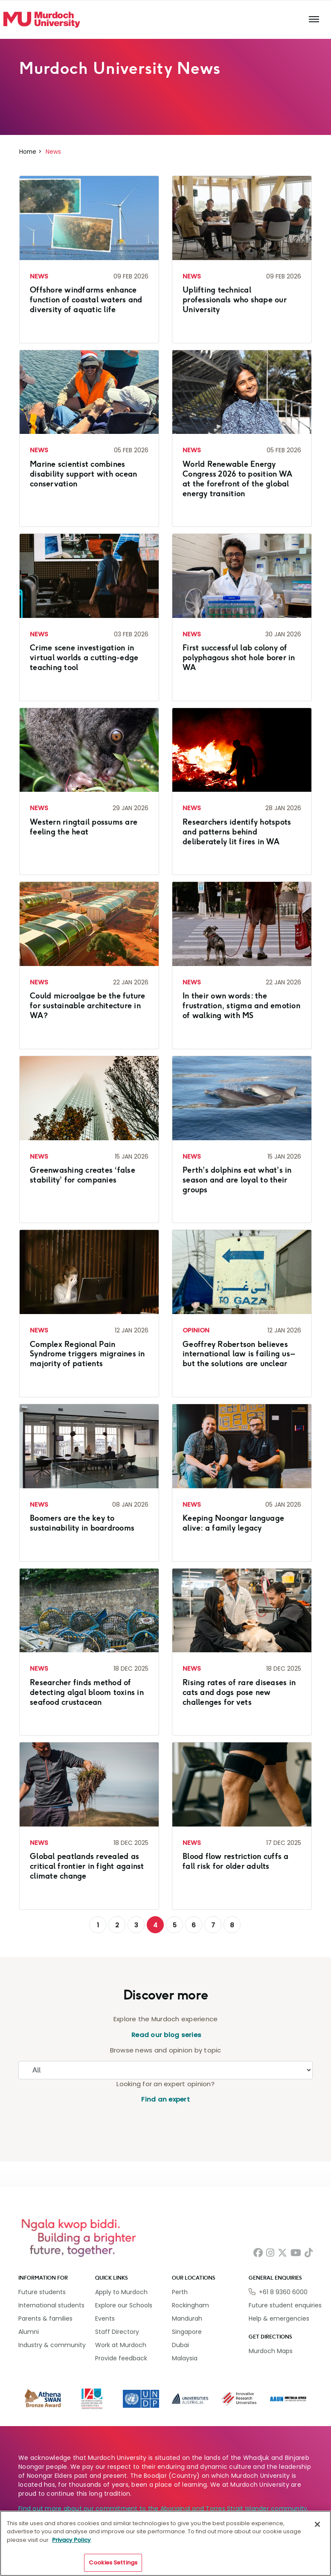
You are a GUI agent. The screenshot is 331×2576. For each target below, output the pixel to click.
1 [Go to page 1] (98, 1924)
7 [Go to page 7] (213, 1924)
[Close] (317, 2524)
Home (27, 152)
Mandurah (187, 2318)
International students (51, 2305)
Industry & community (52, 2345)
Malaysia (184, 2358)
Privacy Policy (71, 2540)
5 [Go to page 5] (175, 1924)
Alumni (28, 2331)
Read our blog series (165, 2034)
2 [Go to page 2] (117, 1924)
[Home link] (41, 19)
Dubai (180, 2345)
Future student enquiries (285, 2305)
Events (105, 2318)
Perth (180, 2292)
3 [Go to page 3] (136, 1924)
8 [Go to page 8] (232, 1924)
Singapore (187, 2331)
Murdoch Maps (271, 2351)
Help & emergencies (279, 2318)
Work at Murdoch (120, 2345)
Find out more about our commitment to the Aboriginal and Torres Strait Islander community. (163, 2508)
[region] (165, 2543)
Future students (42, 2292)
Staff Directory (117, 2331)
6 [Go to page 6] (194, 1924)
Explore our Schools (123, 2305)
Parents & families (45, 2318)
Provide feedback (121, 2358)
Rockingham (190, 2305)
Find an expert (165, 2099)
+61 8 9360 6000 (283, 2292)
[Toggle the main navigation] (314, 19)
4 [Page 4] (155, 1924)
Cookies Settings (113, 2562)
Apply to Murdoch (121, 2292)
